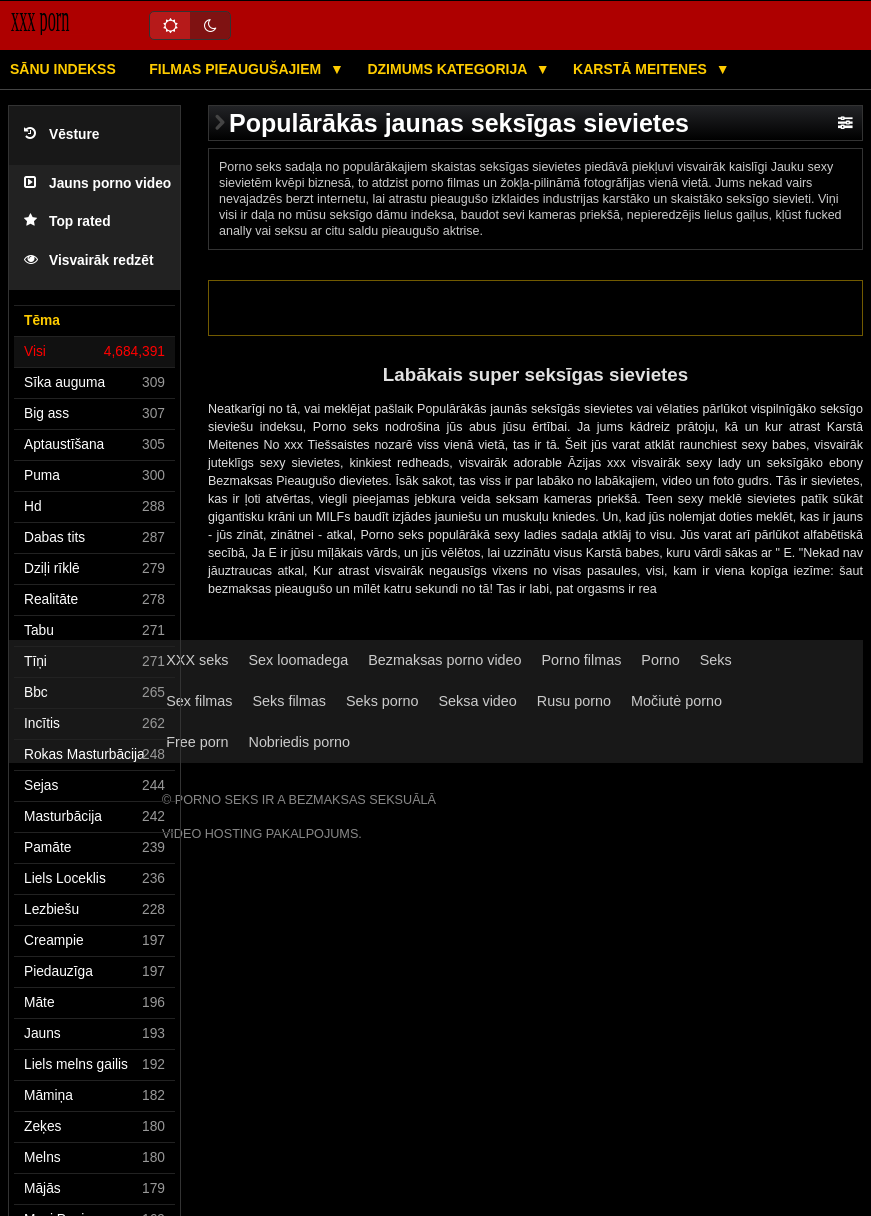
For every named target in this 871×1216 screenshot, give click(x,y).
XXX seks (197, 660)
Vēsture (61, 134)
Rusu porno (574, 701)
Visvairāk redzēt (88, 260)
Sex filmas (199, 701)
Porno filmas (582, 660)
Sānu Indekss (63, 69)
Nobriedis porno (299, 742)
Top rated (67, 221)
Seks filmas (288, 701)
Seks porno (382, 701)
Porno (660, 660)
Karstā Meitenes (642, 69)
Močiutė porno (676, 701)
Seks (716, 660)
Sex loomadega (299, 660)
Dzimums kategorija (448, 69)
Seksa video (478, 701)
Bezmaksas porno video (444, 660)
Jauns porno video (97, 183)
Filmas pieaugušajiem (237, 69)
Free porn (197, 742)
